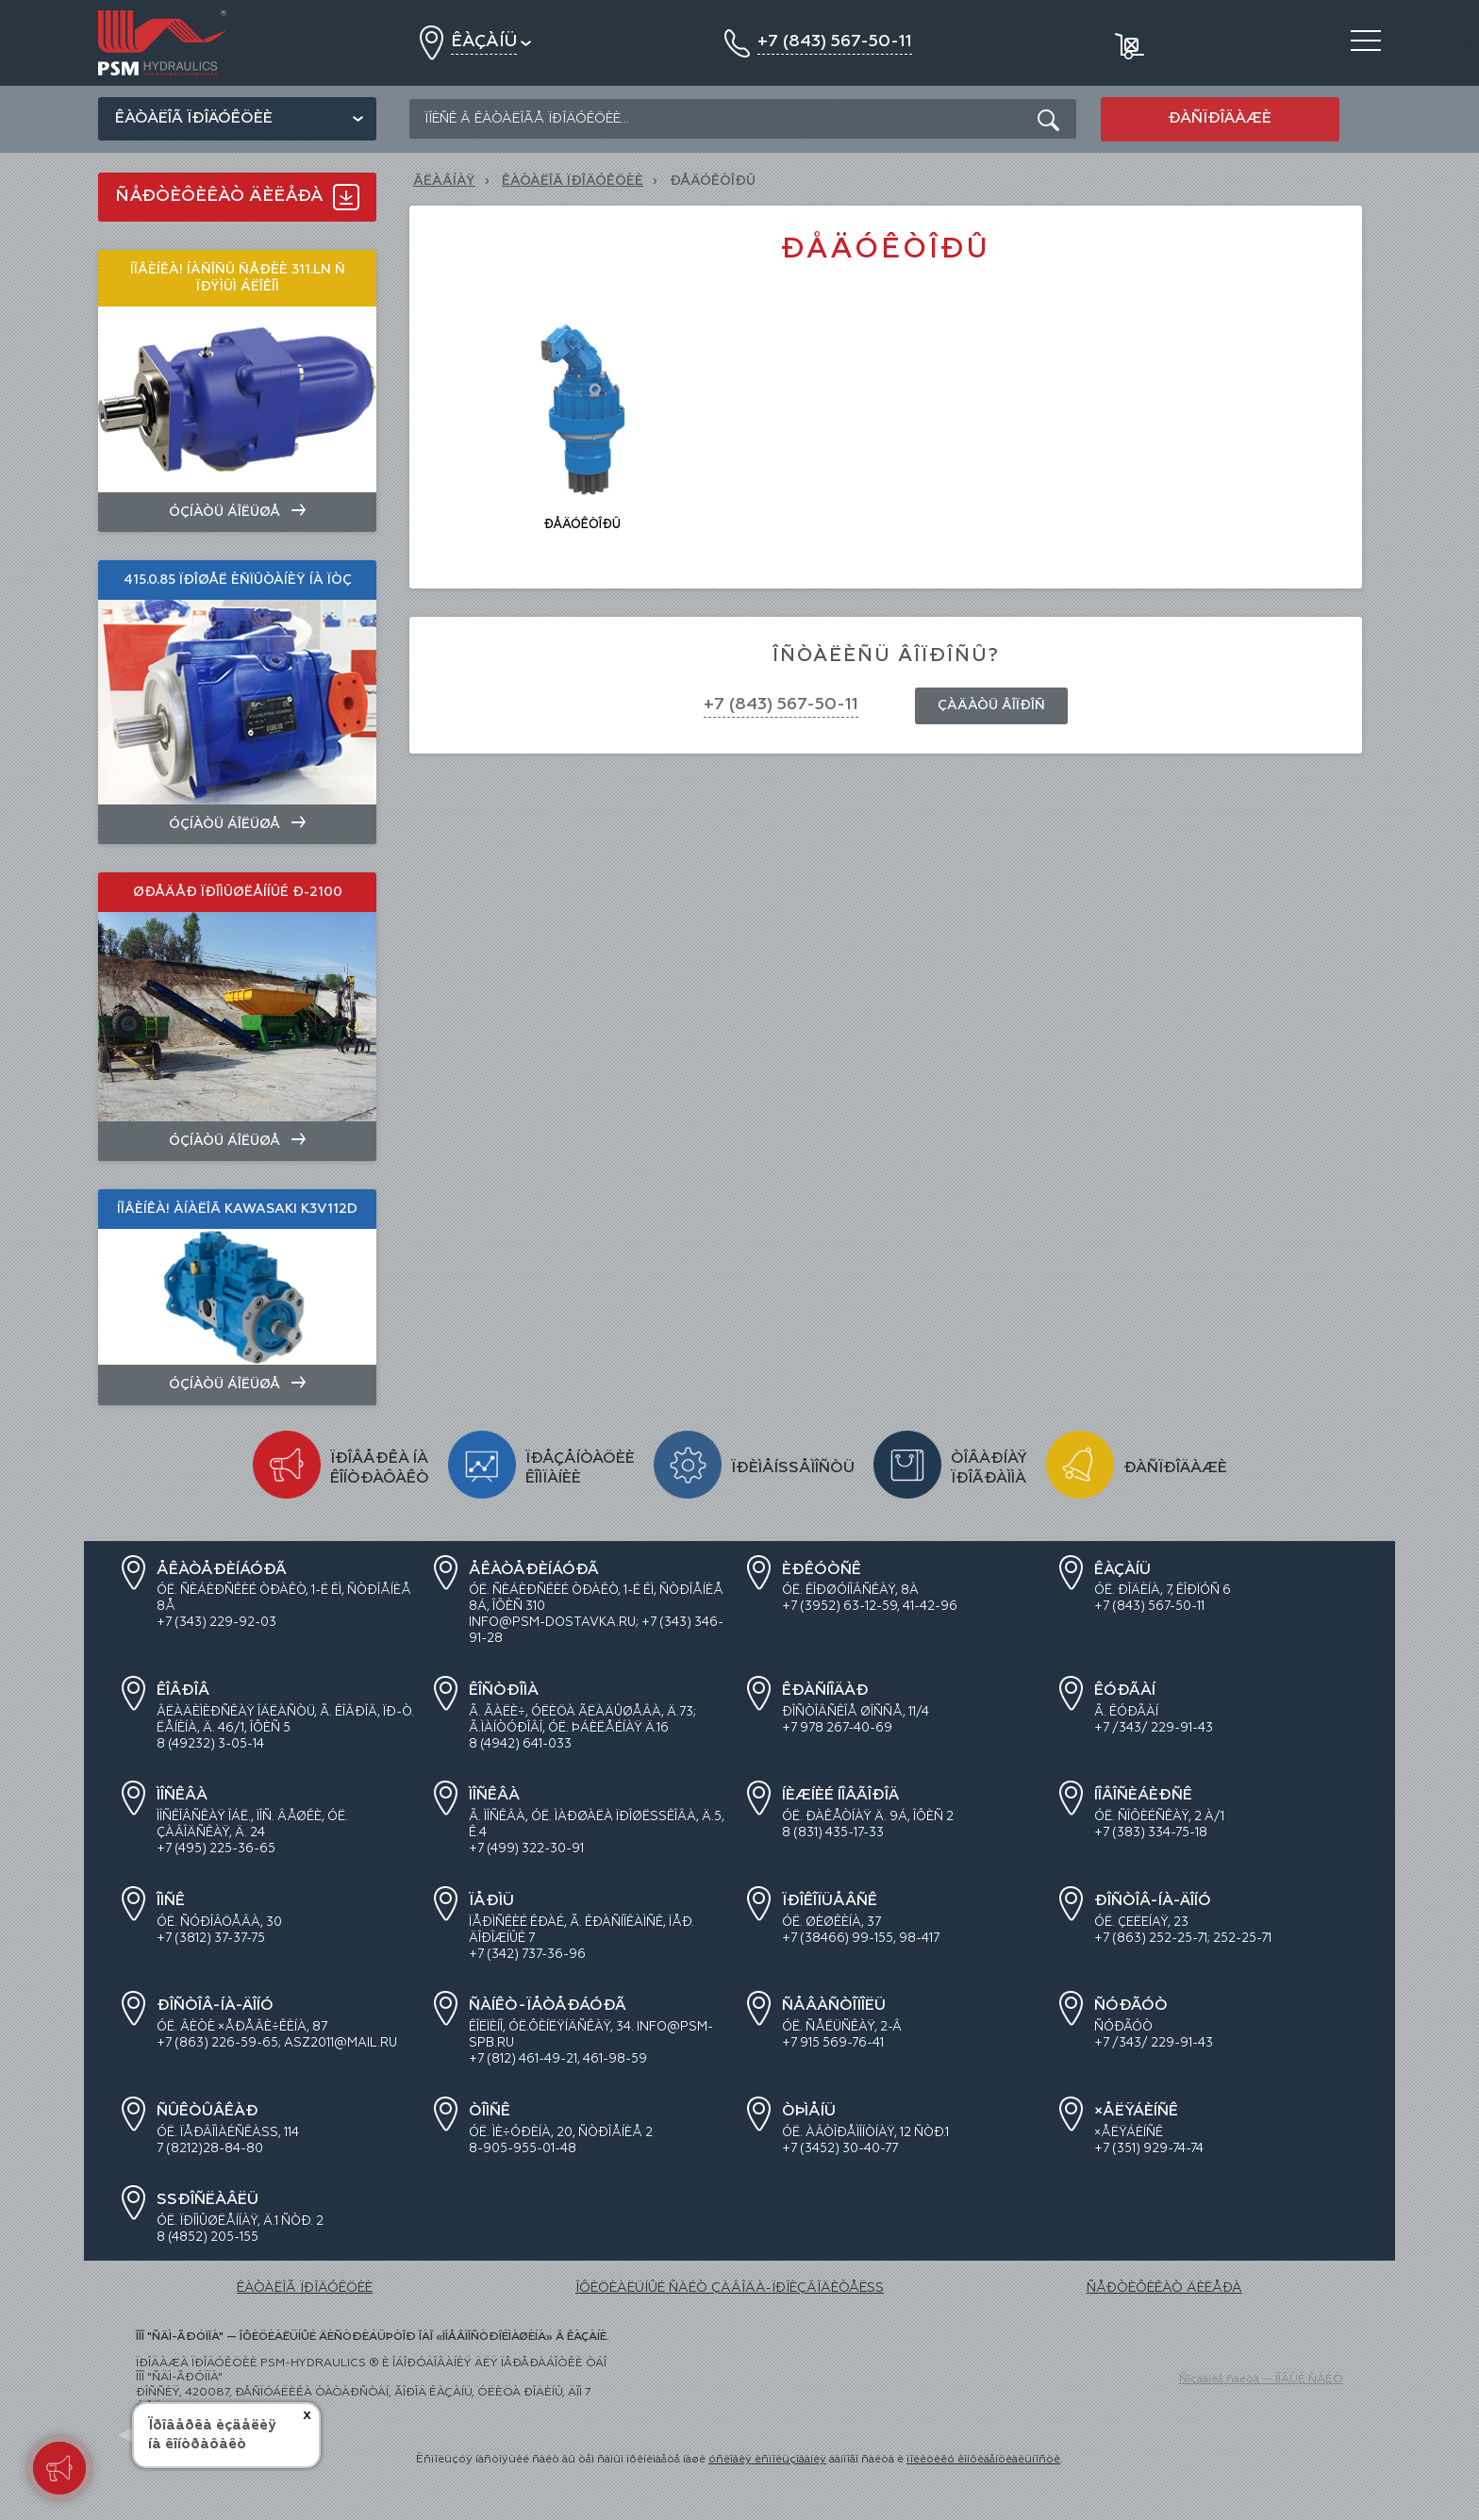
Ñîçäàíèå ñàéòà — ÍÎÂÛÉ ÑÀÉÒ (1261, 2379)
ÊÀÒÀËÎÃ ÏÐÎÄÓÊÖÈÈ (572, 181)
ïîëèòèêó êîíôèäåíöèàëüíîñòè (983, 2459)
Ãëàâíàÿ (444, 181)
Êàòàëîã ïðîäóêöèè (194, 118)
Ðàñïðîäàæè (1219, 118)
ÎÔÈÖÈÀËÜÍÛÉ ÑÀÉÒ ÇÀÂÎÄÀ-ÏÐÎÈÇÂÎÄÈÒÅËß (729, 2288)
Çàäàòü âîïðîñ (991, 705)
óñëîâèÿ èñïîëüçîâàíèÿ (767, 2459)
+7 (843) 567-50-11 (781, 704)
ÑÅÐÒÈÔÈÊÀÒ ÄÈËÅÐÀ (1164, 2288)
